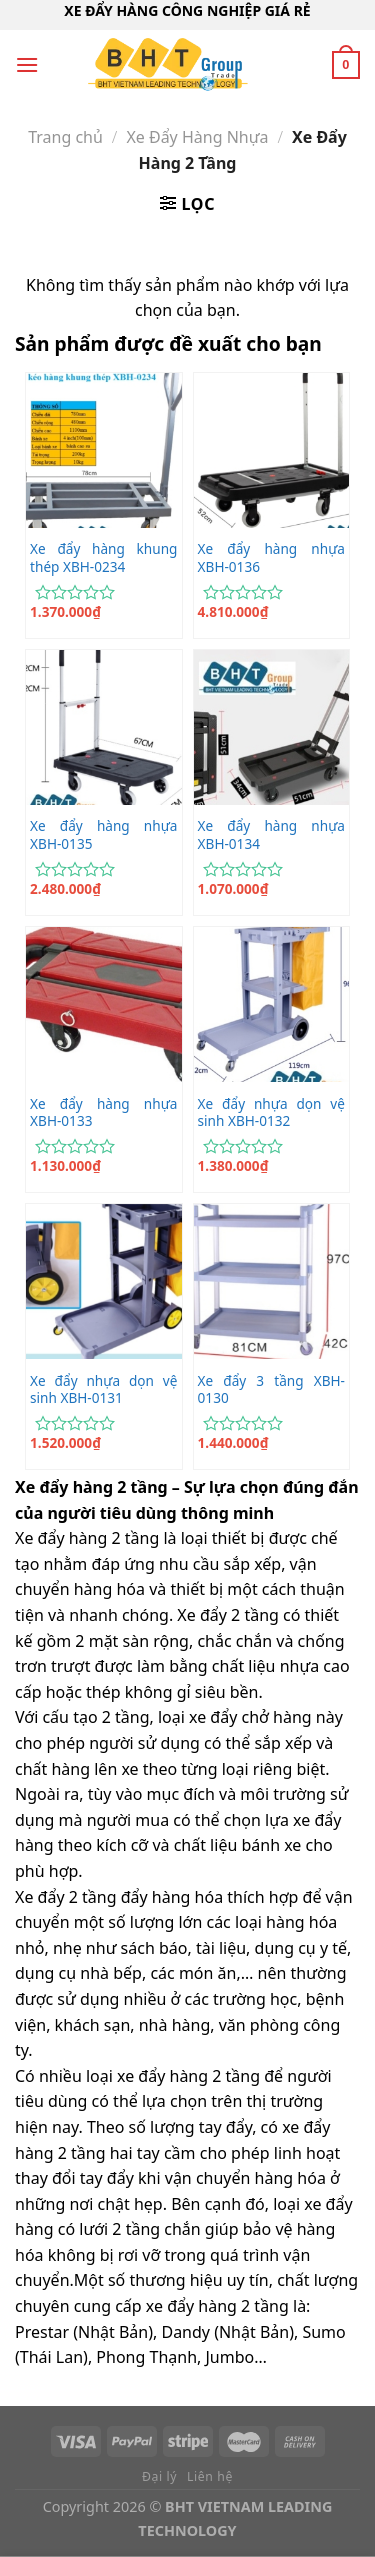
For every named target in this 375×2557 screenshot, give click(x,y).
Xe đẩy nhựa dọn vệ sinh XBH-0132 (271, 1112)
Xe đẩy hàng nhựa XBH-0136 (271, 557)
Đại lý (159, 2476)
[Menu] (27, 64)
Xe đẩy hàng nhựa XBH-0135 (103, 834)
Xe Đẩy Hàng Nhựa (197, 137)
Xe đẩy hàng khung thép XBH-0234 (103, 557)
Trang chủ (65, 137)
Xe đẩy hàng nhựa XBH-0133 (103, 1112)
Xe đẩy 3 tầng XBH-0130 (271, 1389)
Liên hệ (210, 2476)
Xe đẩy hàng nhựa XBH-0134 (271, 834)
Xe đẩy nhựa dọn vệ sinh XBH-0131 (103, 1389)
